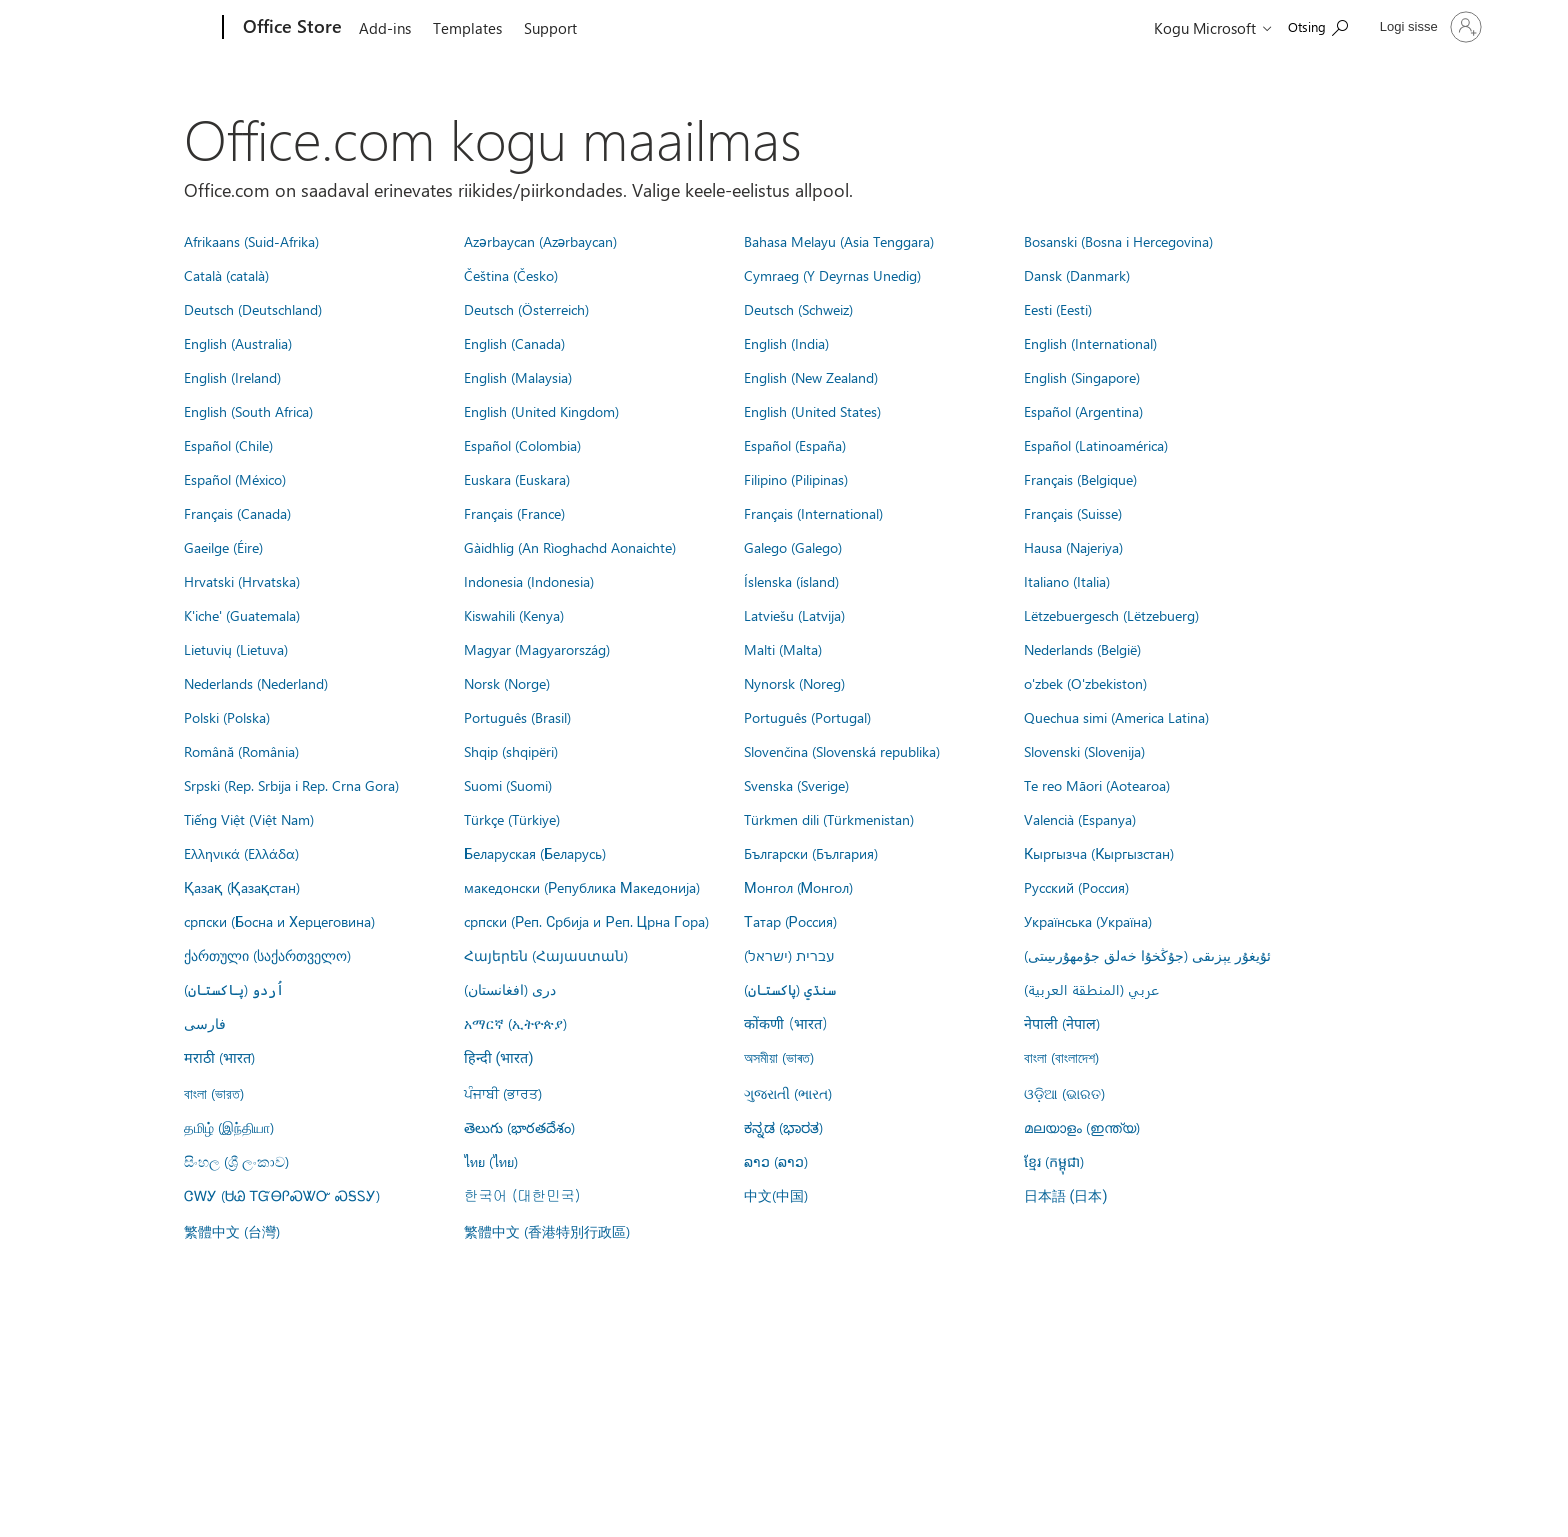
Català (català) (226, 275)
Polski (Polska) (227, 717)
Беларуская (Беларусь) (535, 853)
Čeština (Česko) (511, 275)
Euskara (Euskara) (517, 479)
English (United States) (812, 411)
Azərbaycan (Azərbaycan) (540, 241)
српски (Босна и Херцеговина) (279, 921)
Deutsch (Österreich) (526, 309)
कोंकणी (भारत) (786, 1023)
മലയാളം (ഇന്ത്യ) (1082, 1127)
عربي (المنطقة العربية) (1091, 989)
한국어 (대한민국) (522, 1195)
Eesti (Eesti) (1058, 309)
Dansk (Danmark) (1077, 275)
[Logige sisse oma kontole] (1429, 27)
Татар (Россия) (790, 921)
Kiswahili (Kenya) (514, 615)
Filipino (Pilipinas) (796, 479)
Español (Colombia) (522, 445)
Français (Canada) (237, 513)
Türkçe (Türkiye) (512, 819)
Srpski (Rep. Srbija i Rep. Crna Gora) (291, 785)
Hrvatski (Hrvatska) (242, 581)
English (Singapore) (1082, 377)
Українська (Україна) (1088, 921)
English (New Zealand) (811, 377)
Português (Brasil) (517, 717)
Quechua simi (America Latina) (1116, 717)
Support (550, 28)
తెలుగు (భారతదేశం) (519, 1127)
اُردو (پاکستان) (234, 989)
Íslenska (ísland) (791, 581)
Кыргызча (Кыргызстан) (1099, 853)
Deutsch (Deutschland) (253, 309)
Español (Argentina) (1083, 411)
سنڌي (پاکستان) (790, 989)
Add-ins (385, 28)
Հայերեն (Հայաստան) (546, 955)
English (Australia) (238, 343)
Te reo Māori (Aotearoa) (1097, 785)
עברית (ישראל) (789, 955)
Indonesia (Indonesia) (529, 581)
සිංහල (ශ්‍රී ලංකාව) (236, 1161)
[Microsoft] (146, 28)
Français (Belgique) (1080, 479)
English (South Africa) (248, 411)
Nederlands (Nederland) (256, 683)
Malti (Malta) (783, 649)
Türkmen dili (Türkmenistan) (829, 819)
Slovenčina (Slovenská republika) (842, 751)
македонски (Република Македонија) (582, 887)
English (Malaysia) (518, 377)
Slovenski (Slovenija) (1084, 751)
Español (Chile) (228, 445)
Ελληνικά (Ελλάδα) (241, 853)
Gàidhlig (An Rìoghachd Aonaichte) (570, 547)
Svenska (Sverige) (796, 785)
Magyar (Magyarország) (537, 649)
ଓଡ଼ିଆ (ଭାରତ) (1064, 1093)
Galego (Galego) (793, 547)
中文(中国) (776, 1195)
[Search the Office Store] (1318, 25)
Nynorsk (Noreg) (794, 683)
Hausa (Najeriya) (1073, 547)
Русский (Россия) (1076, 887)
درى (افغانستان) (510, 989)
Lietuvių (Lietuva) (236, 649)
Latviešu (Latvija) (794, 615)
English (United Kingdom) (541, 411)
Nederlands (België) (1082, 649)
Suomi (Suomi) (508, 785)
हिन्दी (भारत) (499, 1058)
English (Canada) (514, 343)
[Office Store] (290, 28)
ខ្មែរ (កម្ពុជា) (1054, 1161)
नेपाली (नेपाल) (1062, 1023)
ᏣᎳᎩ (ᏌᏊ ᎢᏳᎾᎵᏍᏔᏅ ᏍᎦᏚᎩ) (282, 1195)
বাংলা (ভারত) (214, 1093)
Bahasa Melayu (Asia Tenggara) (839, 241)
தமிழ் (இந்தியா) (229, 1127)
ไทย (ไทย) (491, 1161)
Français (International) (813, 513)
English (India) (786, 343)
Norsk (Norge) (507, 683)
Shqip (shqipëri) (511, 751)
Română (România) (241, 751)
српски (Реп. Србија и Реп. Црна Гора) (586, 921)
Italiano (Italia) (1067, 581)
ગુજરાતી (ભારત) (788, 1093)
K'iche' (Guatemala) (242, 615)
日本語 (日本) (1066, 1196)
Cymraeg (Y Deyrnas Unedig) (832, 275)
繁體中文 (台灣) (232, 1231)
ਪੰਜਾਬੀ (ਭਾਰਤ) (503, 1093)
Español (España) (795, 445)
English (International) (1090, 343)
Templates (467, 28)
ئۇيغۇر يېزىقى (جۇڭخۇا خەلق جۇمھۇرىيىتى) (1147, 955)
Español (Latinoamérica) (1096, 445)
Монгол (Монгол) (798, 887)
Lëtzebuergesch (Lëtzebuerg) (1111, 615)
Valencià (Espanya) (1080, 819)
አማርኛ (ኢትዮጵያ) (515, 1023)
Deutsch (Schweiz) (798, 309)
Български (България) (811, 853)
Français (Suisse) (1073, 513)
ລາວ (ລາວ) (776, 1161)
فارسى (205, 1023)
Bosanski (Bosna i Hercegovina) (1118, 241)
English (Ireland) (232, 377)
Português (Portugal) (807, 717)
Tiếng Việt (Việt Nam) (249, 819)
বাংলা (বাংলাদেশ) (1061, 1057)
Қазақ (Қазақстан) (242, 887)
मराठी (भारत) (219, 1057)
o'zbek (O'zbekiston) (1085, 683)
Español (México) (235, 479)
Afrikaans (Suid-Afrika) (251, 241)
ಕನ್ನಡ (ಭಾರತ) (783, 1127)
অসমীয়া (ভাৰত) (779, 1057)
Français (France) (514, 513)
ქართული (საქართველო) (267, 955)
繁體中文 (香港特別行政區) (547, 1231)
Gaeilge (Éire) (223, 547)
